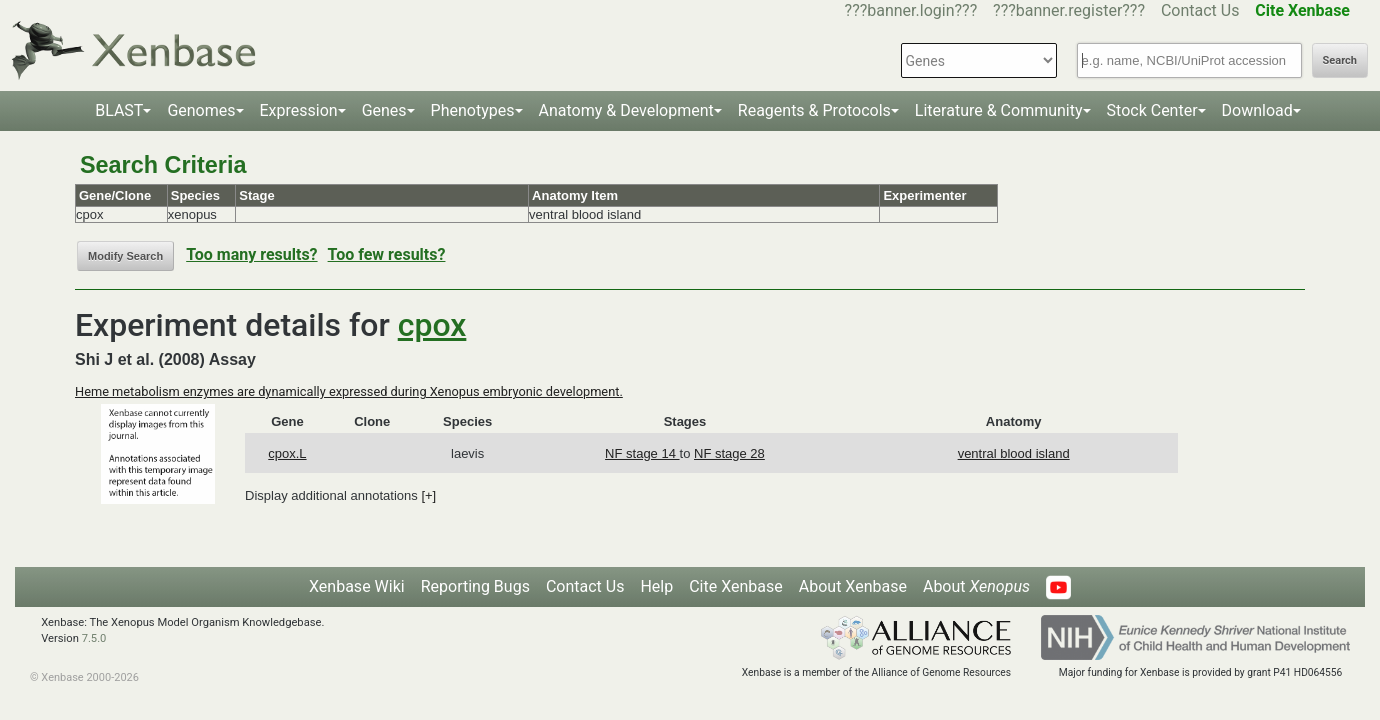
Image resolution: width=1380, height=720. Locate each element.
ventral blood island (1014, 453)
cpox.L (287, 453)
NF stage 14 (642, 453)
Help (656, 586)
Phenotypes (473, 110)
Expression (299, 110)
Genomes (201, 110)
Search (1340, 60)
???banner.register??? (1069, 10)
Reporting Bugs (475, 586)
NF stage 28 (729, 453)
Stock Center (1152, 110)
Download (1257, 110)
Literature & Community (999, 110)
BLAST (119, 110)
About (976, 586)
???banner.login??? (911, 10)
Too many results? (251, 254)
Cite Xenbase (736, 586)
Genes (384, 110)
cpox (432, 325)
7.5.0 (94, 638)
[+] (428, 495)
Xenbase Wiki (357, 586)
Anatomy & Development (626, 110)
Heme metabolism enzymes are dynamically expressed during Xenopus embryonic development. (349, 391)
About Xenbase (853, 586)
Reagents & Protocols (814, 110)
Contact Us (1200, 10)
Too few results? (387, 254)
